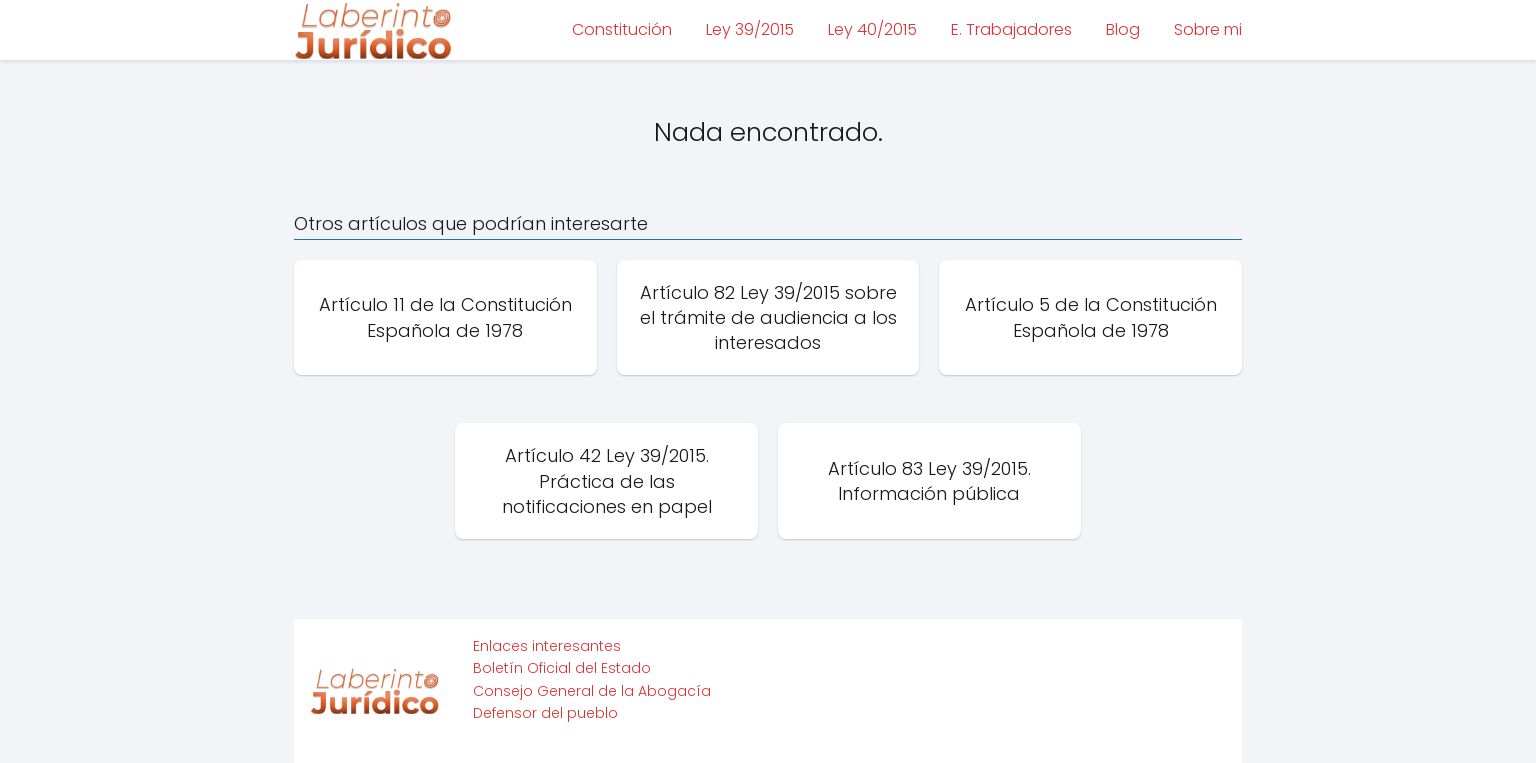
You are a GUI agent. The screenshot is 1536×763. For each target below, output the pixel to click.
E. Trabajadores (1011, 29)
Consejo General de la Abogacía (592, 691)
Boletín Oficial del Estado (562, 668)
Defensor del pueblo (545, 713)
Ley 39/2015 (750, 29)
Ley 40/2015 (872, 29)
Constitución (622, 29)
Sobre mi (1208, 29)
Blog (1123, 29)
